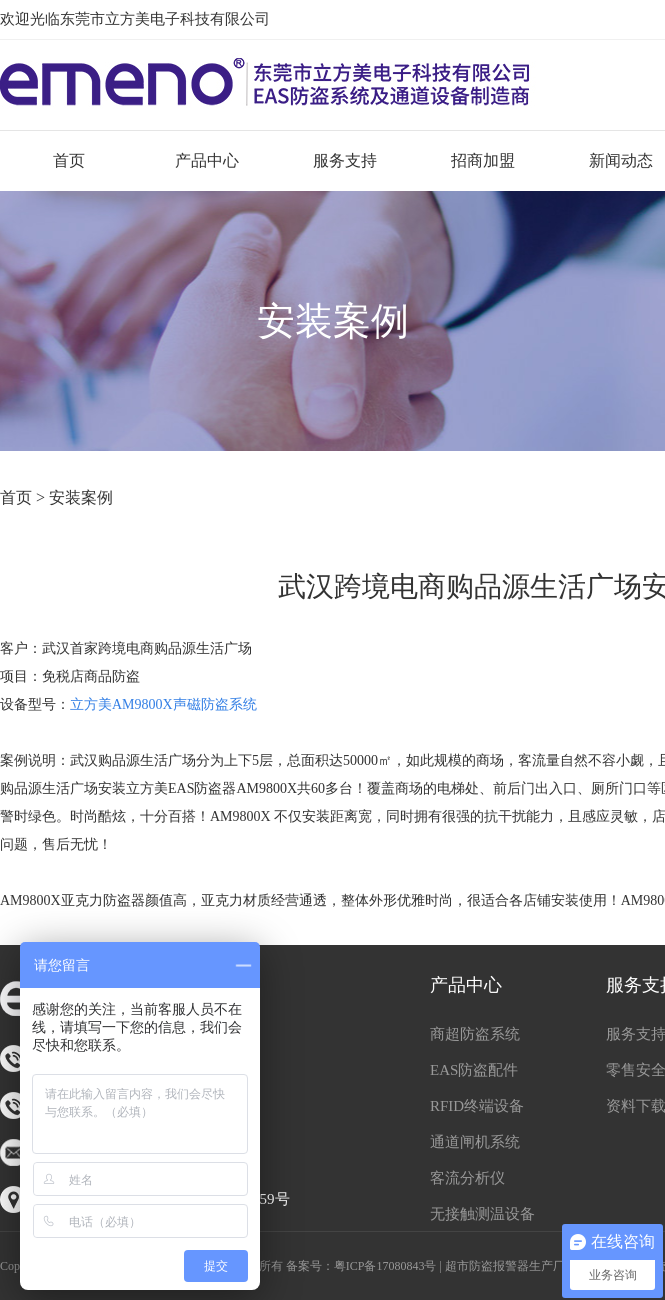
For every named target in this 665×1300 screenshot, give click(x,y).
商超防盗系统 (475, 1034)
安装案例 (81, 497)
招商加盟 (483, 160)
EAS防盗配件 (474, 1070)
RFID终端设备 (477, 1106)
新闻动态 (621, 160)
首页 (69, 160)
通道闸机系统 (475, 1142)
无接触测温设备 (482, 1214)
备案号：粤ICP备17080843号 (361, 1266)
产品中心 (207, 160)
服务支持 (345, 160)
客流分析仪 (467, 1178)
